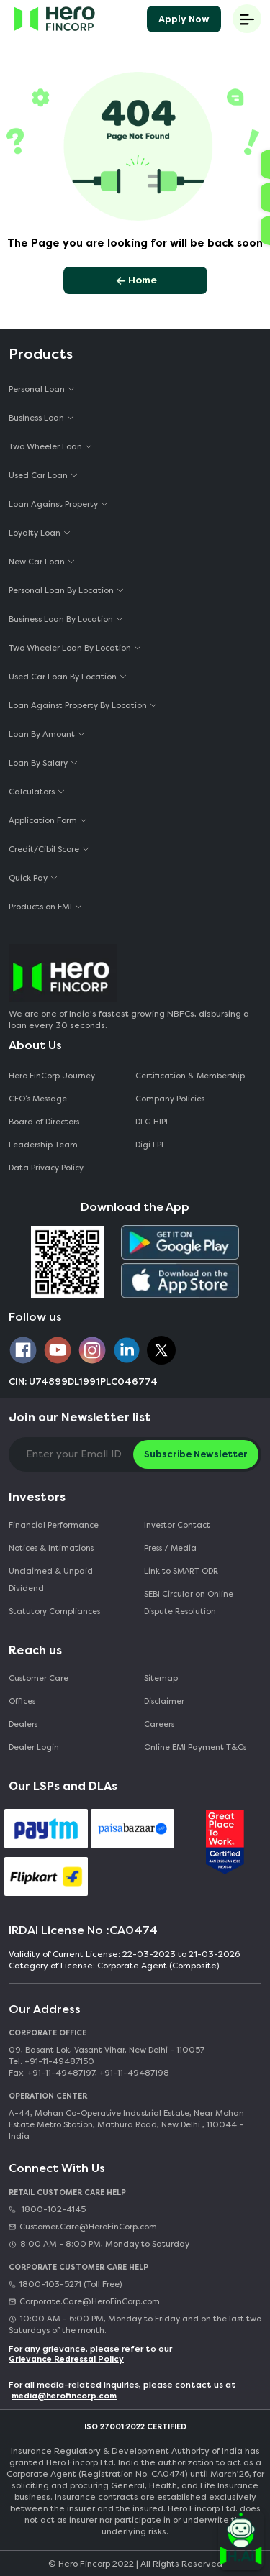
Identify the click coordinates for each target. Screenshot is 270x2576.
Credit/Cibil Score (44, 849)
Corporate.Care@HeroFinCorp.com (84, 2301)
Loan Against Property (53, 504)
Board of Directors (44, 1122)
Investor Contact (177, 1525)
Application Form (43, 820)
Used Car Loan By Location (63, 677)
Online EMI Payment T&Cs (195, 1747)
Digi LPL (151, 1145)
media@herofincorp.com (64, 2396)
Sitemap (161, 1678)
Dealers (23, 1724)
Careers (159, 1724)
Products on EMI (40, 907)
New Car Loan (37, 562)
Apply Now (184, 19)
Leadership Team (43, 1145)
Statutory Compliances (54, 1611)
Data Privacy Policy (46, 1168)
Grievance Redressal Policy (66, 2359)
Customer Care (38, 1678)
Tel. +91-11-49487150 (51, 2061)
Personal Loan (37, 389)
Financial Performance (54, 1525)
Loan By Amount (42, 734)
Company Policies (169, 1099)
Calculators (32, 792)
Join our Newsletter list (80, 1417)
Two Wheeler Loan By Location (70, 648)
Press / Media (170, 1548)
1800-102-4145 (47, 2209)
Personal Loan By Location (61, 590)
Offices (22, 1701)
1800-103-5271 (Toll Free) (65, 2284)
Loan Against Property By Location (78, 705)
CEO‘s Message (38, 1099)
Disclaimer (164, 1701)
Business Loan (36, 418)
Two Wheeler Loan (45, 447)
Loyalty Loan (34, 533)
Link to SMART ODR (181, 1571)
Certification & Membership (190, 1076)
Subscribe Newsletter (196, 1454)
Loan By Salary (38, 763)
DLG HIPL (153, 1122)
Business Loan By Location (61, 619)
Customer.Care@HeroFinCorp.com (83, 2227)
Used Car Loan (38, 475)
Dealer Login (34, 1747)
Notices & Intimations (51, 1548)
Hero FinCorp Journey (52, 1076)
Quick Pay (28, 878)
